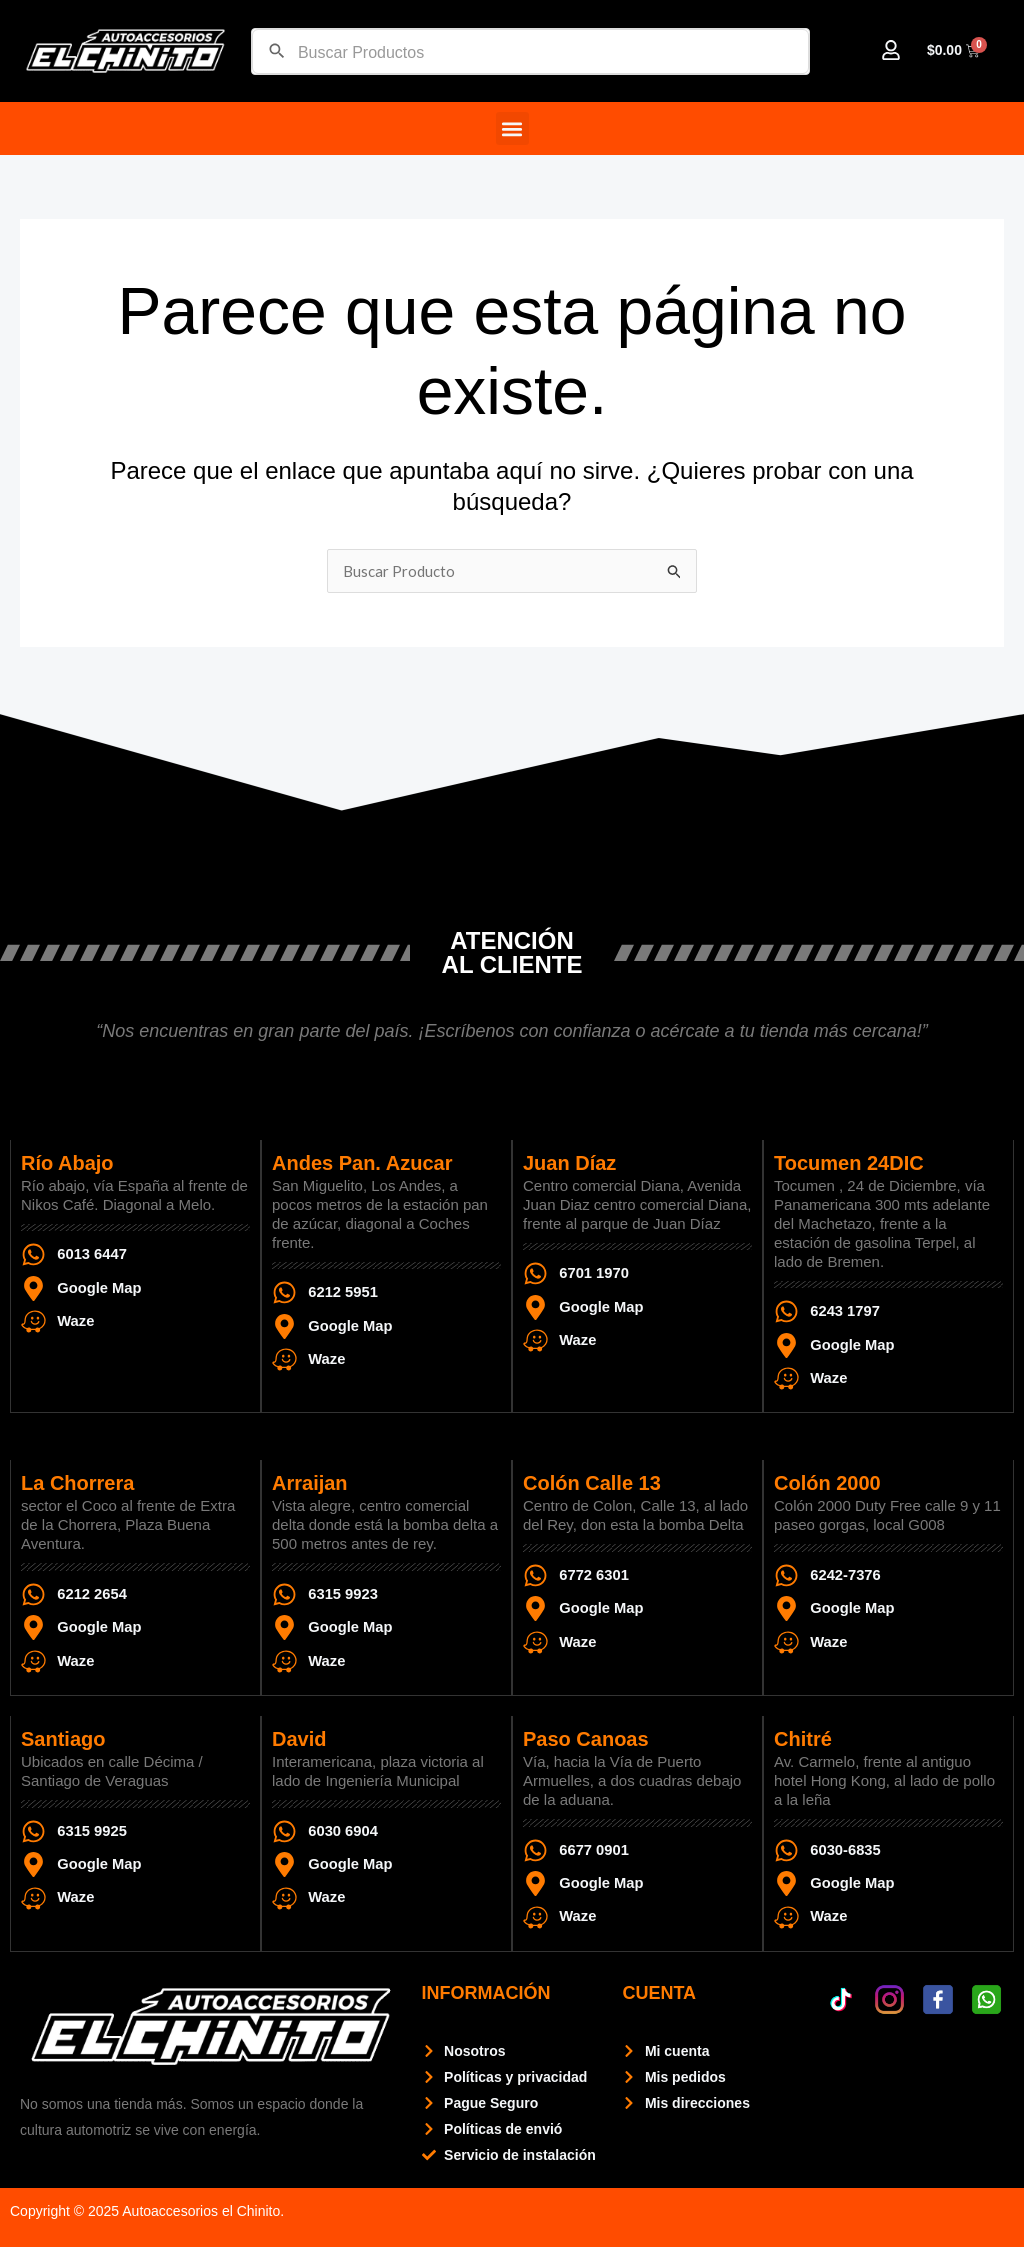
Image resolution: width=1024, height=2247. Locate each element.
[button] (512, 128)
